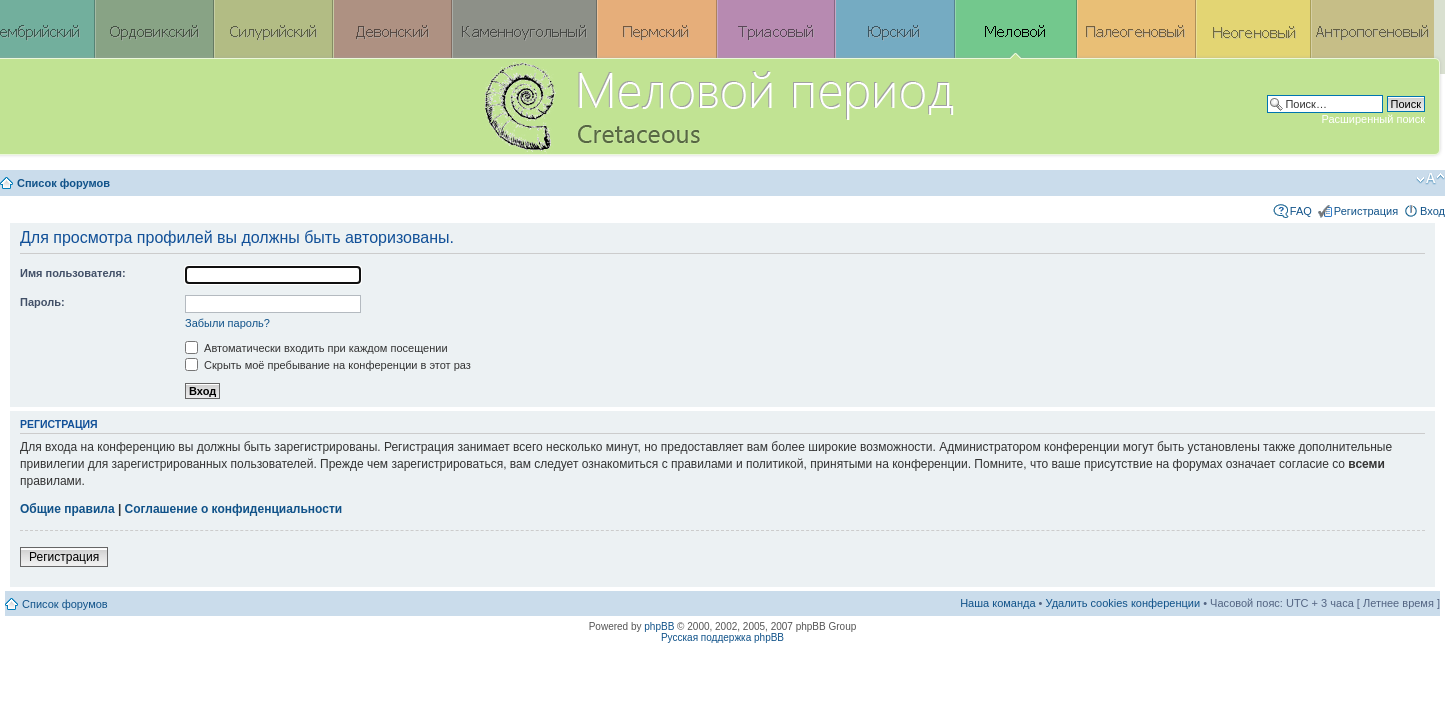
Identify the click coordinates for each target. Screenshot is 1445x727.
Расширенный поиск (1373, 119)
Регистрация (1366, 211)
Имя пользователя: (73, 273)
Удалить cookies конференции (1123, 603)
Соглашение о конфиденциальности (234, 509)
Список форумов (63, 183)
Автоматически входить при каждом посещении (316, 348)
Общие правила (67, 509)
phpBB (659, 626)
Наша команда (997, 603)
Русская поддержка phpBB (722, 637)
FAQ (1301, 211)
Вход (1432, 211)
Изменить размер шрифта (1430, 179)
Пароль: (42, 302)
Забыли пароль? (227, 323)
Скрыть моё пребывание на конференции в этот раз (328, 365)
